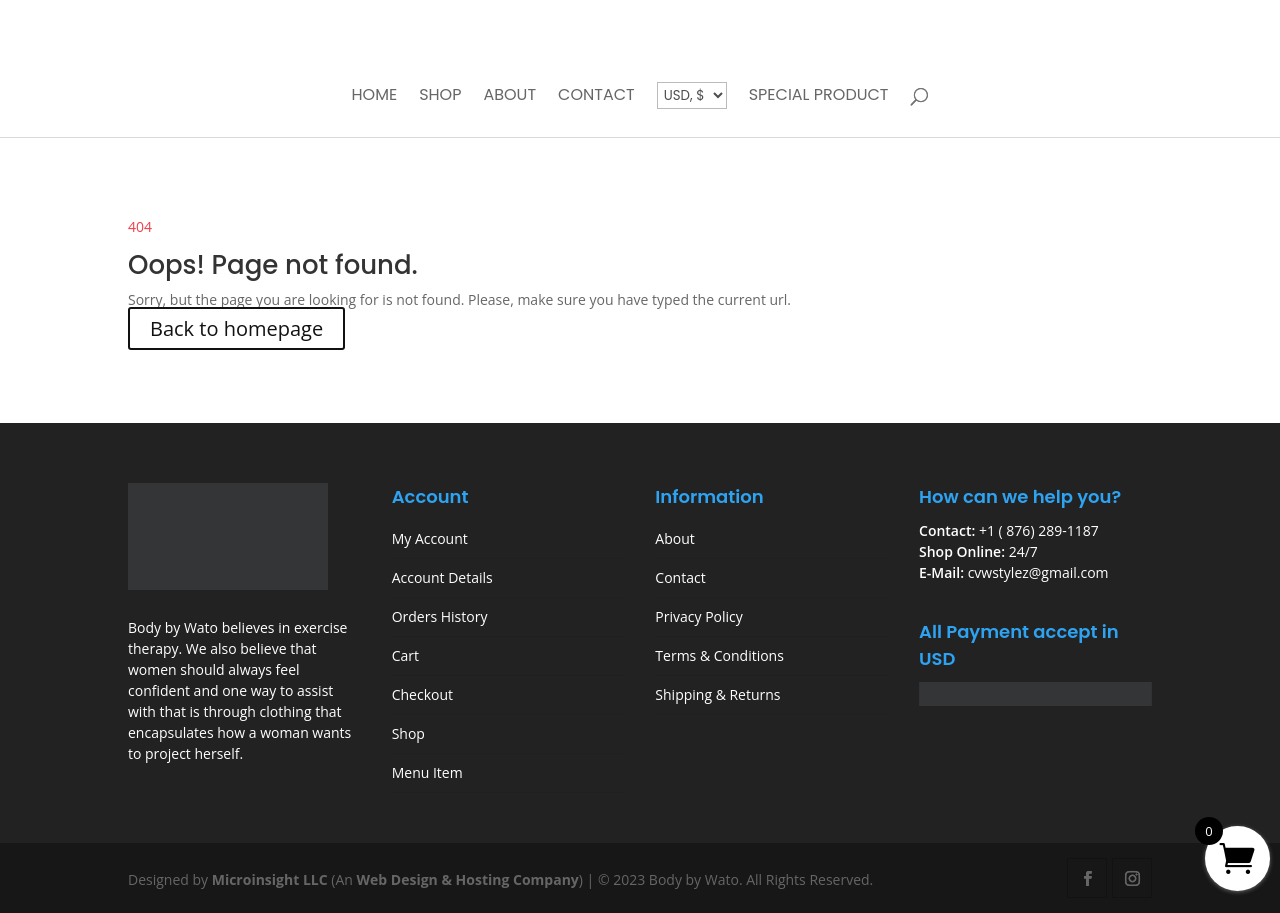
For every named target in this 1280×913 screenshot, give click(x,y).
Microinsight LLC (270, 879)
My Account (430, 538)
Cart (405, 655)
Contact (596, 96)
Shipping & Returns (717, 694)
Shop (440, 96)
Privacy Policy (698, 616)
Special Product (819, 96)
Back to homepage (236, 328)
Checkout (422, 694)
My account (1000, 28)
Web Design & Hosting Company (468, 879)
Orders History (440, 616)
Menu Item (427, 772)
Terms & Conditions (719, 655)
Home (374, 96)
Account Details (442, 577)
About (509, 96)
